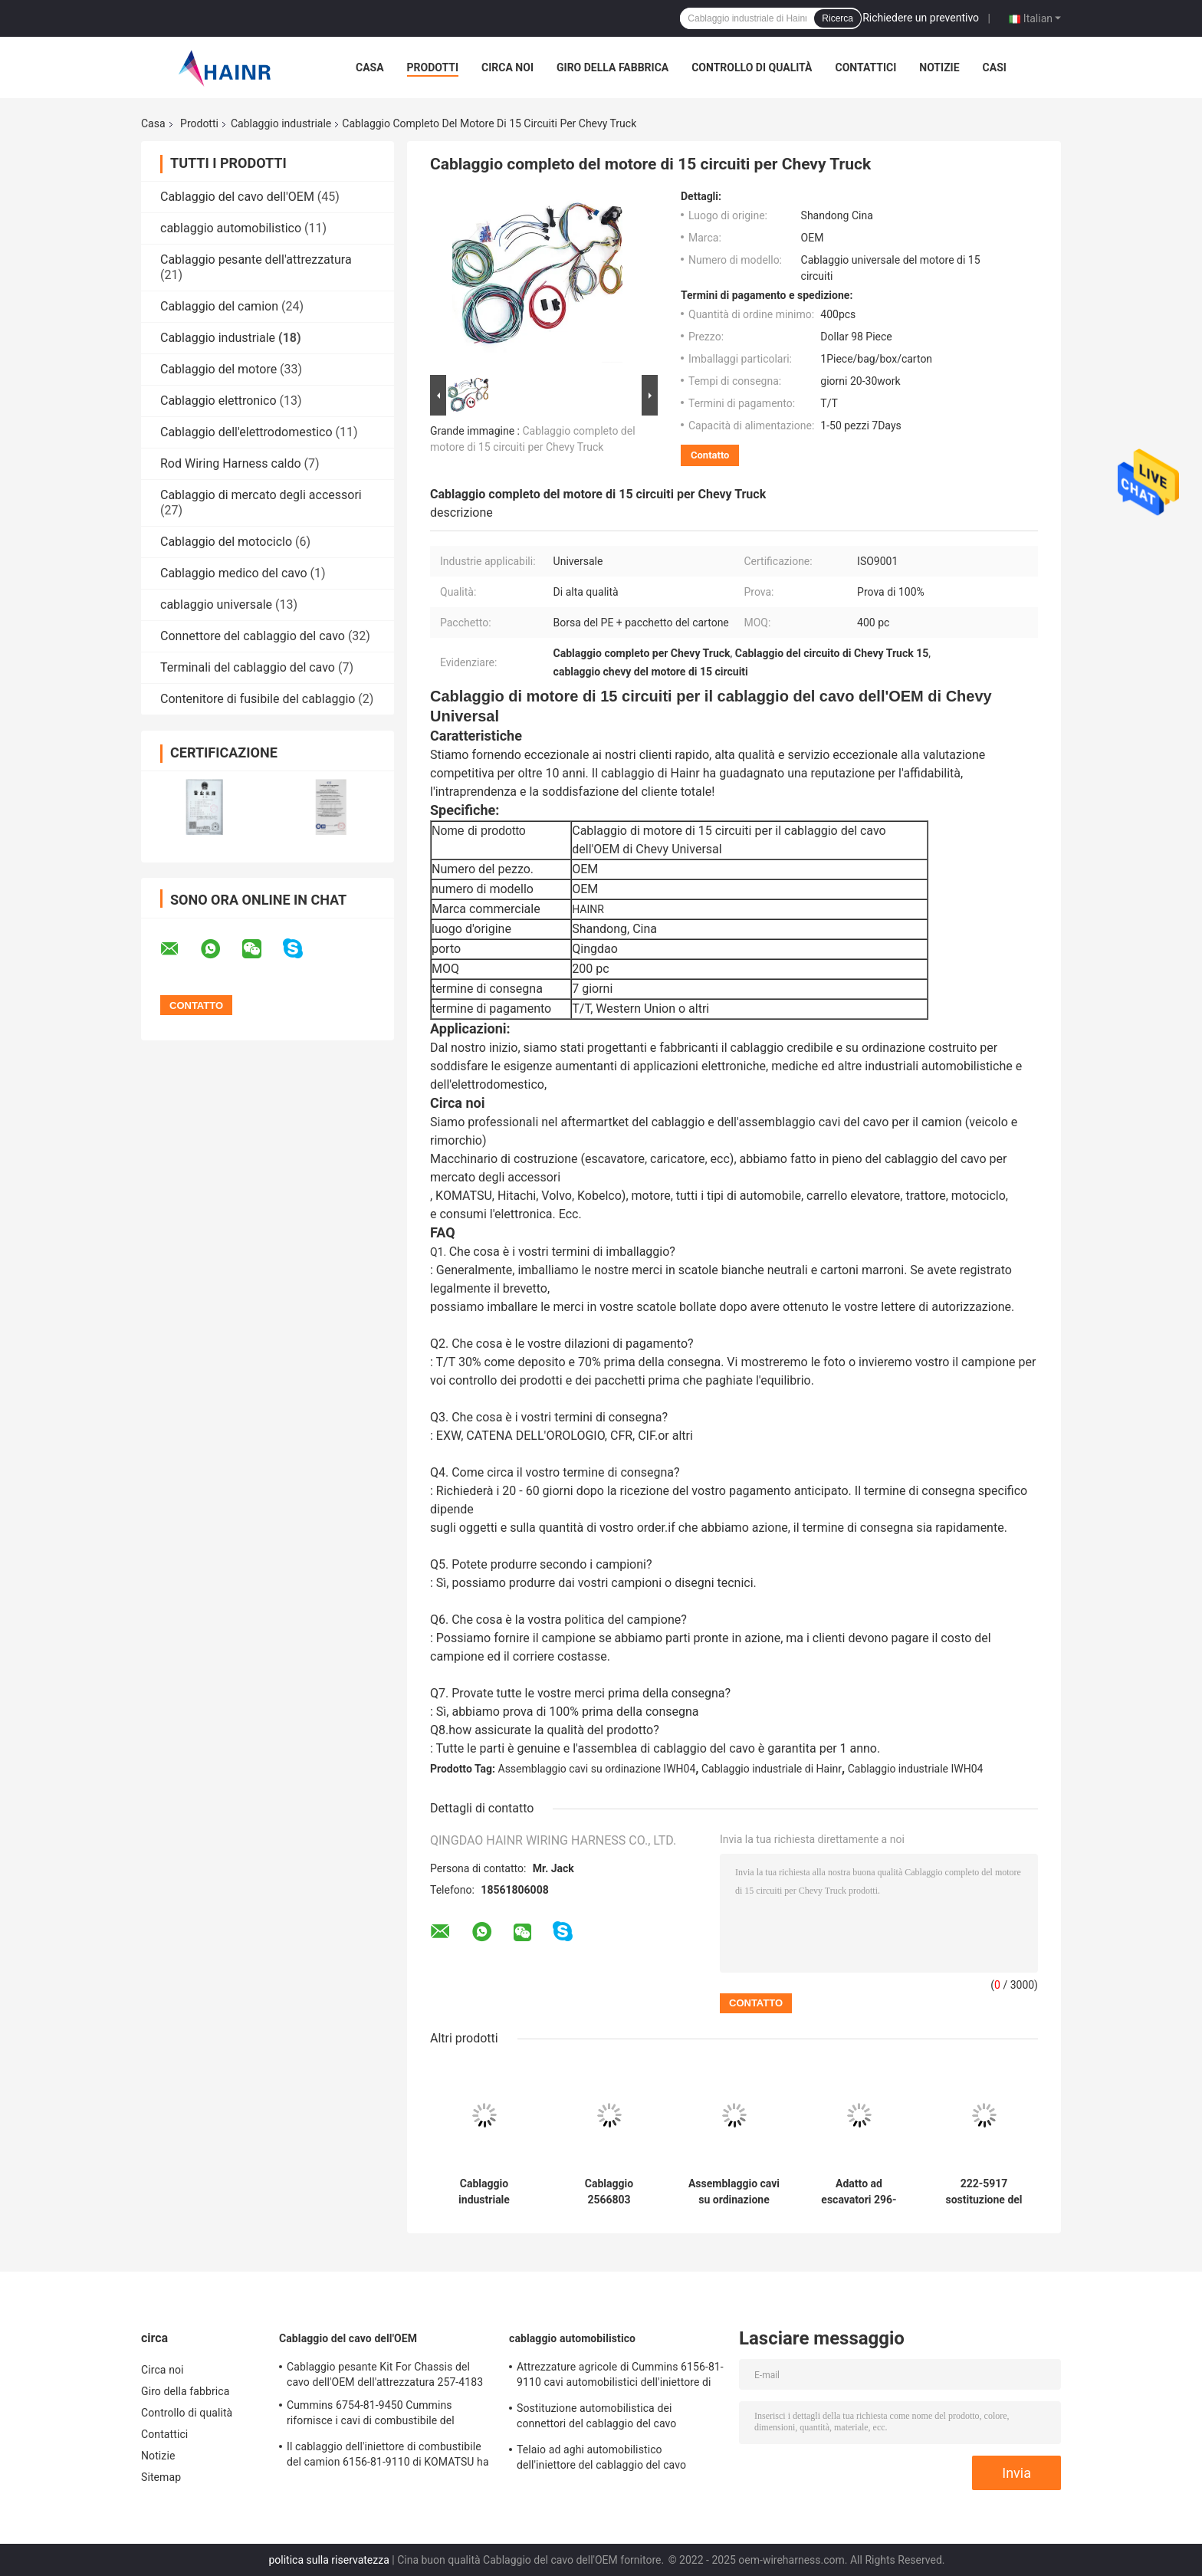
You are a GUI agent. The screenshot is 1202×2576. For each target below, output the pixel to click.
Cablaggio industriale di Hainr (771, 1769)
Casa (370, 67)
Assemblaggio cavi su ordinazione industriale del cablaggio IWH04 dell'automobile (734, 2191)
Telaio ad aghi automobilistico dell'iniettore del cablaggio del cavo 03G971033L (601, 2459)
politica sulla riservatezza (328, 2560)
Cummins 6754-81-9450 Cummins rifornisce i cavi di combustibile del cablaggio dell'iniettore (371, 2415)
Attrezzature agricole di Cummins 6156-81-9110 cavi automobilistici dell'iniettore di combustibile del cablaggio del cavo (620, 2377)
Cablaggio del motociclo (226, 541)
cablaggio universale (216, 604)
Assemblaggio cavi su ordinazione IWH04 (597, 1769)
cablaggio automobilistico (230, 228)
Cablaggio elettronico (218, 400)
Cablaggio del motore (218, 369)
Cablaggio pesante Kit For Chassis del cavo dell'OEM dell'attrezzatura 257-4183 (385, 2374)
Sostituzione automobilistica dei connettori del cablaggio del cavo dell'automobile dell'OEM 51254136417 (611, 2418)
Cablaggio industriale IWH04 (916, 1769)
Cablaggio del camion (219, 306)
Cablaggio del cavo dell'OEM (237, 196)
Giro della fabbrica (612, 67)
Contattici (865, 67)
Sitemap (161, 2477)
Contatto (710, 455)
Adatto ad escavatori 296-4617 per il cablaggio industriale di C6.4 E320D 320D (859, 2191)
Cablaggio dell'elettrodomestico (246, 432)
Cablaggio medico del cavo (233, 573)
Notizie (939, 67)
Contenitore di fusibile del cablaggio (257, 699)
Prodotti (433, 67)
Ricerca (837, 18)
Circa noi (507, 67)
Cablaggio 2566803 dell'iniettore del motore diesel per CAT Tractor (609, 2191)
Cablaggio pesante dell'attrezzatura (256, 259)
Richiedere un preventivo (920, 18)
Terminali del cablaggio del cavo (247, 667)
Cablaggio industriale (281, 123)
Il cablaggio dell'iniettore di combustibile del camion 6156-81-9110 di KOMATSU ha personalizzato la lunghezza (388, 2456)
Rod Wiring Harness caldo (230, 463)
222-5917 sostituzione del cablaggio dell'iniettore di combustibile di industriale (983, 2191)
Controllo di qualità (751, 67)
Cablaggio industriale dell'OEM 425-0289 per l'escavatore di (484, 2191)
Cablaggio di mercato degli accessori (261, 495)
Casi (995, 67)
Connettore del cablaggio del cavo (252, 636)
